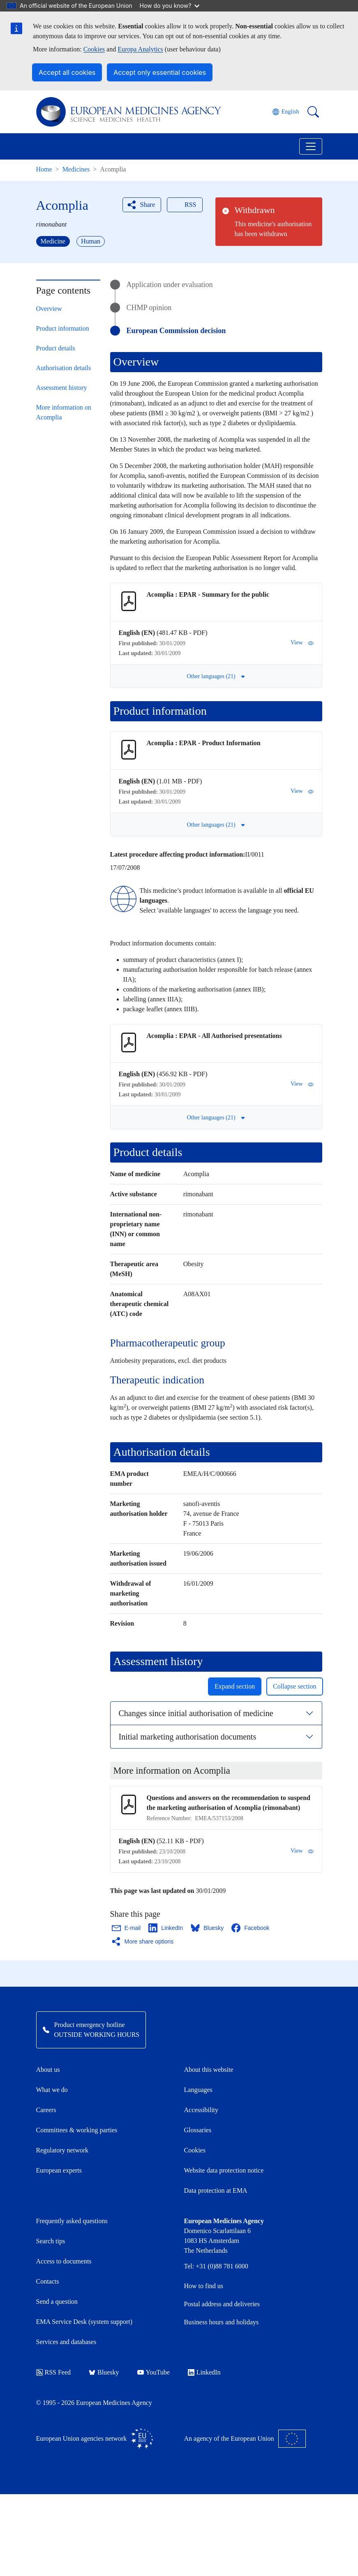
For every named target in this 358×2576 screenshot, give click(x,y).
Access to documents (64, 2261)
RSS (183, 205)
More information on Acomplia (63, 412)
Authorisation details (63, 367)
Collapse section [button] (294, 1686)
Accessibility (201, 2109)
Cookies (94, 49)
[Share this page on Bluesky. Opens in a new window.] (207, 1928)
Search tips (50, 2241)
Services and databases (66, 2341)
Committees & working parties (77, 2130)
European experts (59, 2170)
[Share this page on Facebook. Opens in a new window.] (251, 1928)
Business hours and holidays (221, 2322)
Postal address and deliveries (222, 2303)
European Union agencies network (95, 2438)
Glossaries (198, 2130)
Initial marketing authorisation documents (187, 1736)
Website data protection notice (224, 2170)
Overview (49, 308)
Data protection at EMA (215, 2190)
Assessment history (61, 387)
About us (48, 2069)
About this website (208, 2069)
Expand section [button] (235, 1686)
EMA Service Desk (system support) (84, 2321)
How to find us (204, 2285)
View (302, 642)
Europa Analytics (140, 49)
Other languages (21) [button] (216, 676)
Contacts (47, 2281)
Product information (62, 328)
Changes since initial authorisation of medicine (196, 1713)
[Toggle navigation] (310, 146)
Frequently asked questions (72, 2220)
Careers (46, 2109)
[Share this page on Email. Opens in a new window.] (126, 1928)
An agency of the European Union (245, 2439)
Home (44, 169)
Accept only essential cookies (159, 72)
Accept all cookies (67, 72)
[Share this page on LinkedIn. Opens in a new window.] (166, 1928)
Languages (198, 2089)
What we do (52, 2089)
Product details (56, 348)
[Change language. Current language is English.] (286, 112)
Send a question (57, 2301)
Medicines (76, 169)
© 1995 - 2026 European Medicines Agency (94, 2402)
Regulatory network (62, 2150)
